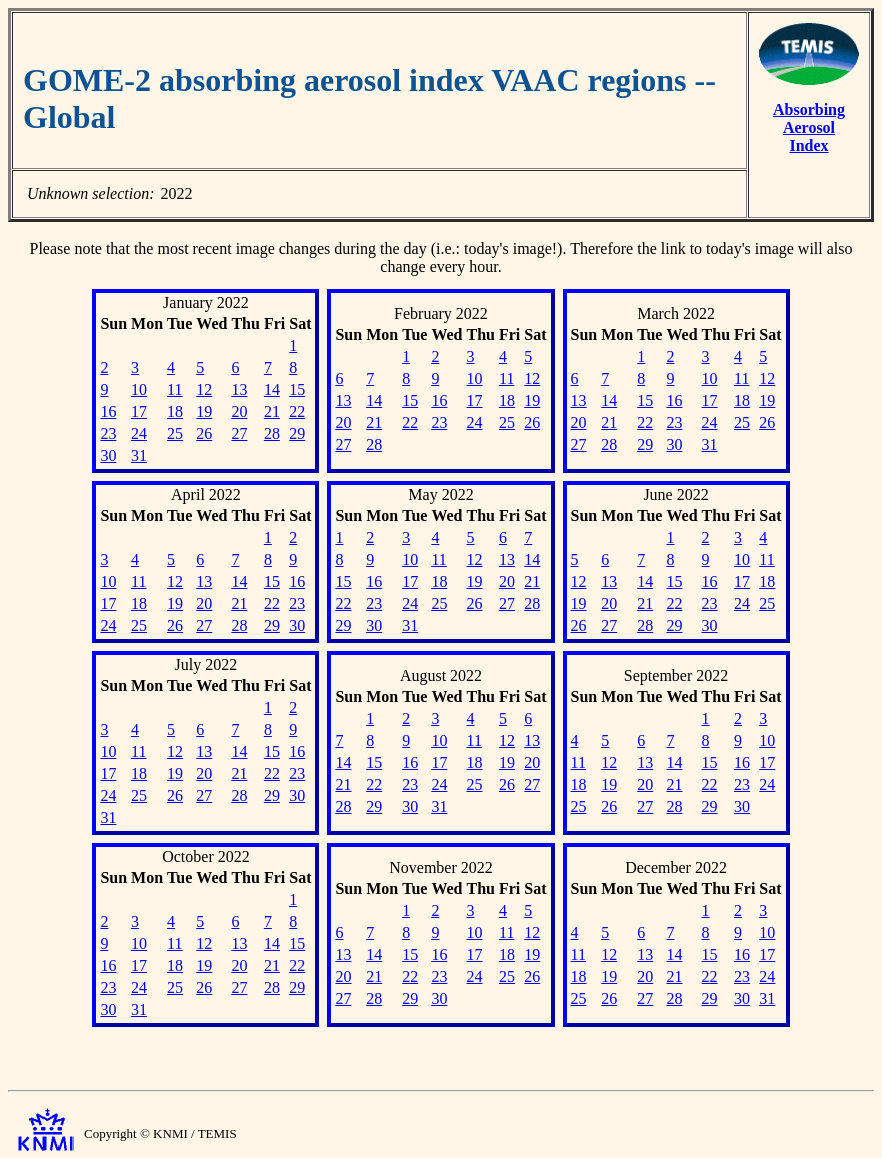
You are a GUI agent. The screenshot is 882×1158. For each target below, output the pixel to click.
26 (204, 433)
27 (239, 433)
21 (272, 411)
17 (139, 411)
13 (239, 389)
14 (272, 389)
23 (108, 433)
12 (204, 389)
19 (204, 411)
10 (139, 389)
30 (108, 455)
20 (239, 411)
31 (139, 455)
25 (175, 433)
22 (297, 411)
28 (272, 433)
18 (175, 411)
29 (297, 433)
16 (108, 411)
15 (297, 389)
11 (174, 389)
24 (139, 433)
